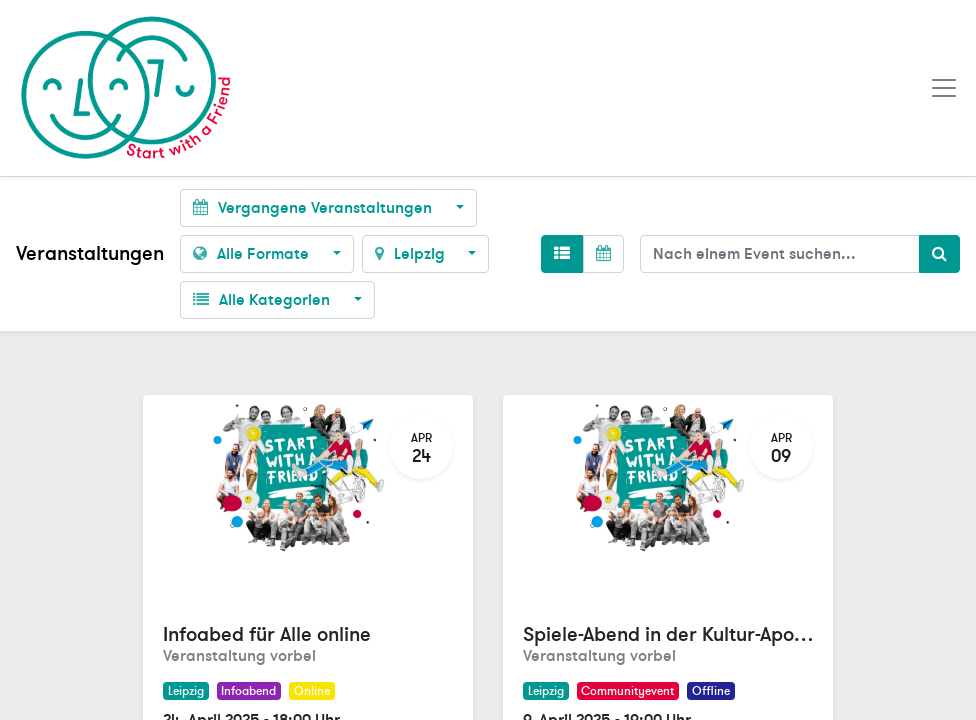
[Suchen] (939, 254)
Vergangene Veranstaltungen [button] (314, 208)
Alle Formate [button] (253, 254)
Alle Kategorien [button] (263, 300)
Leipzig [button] (412, 254)
